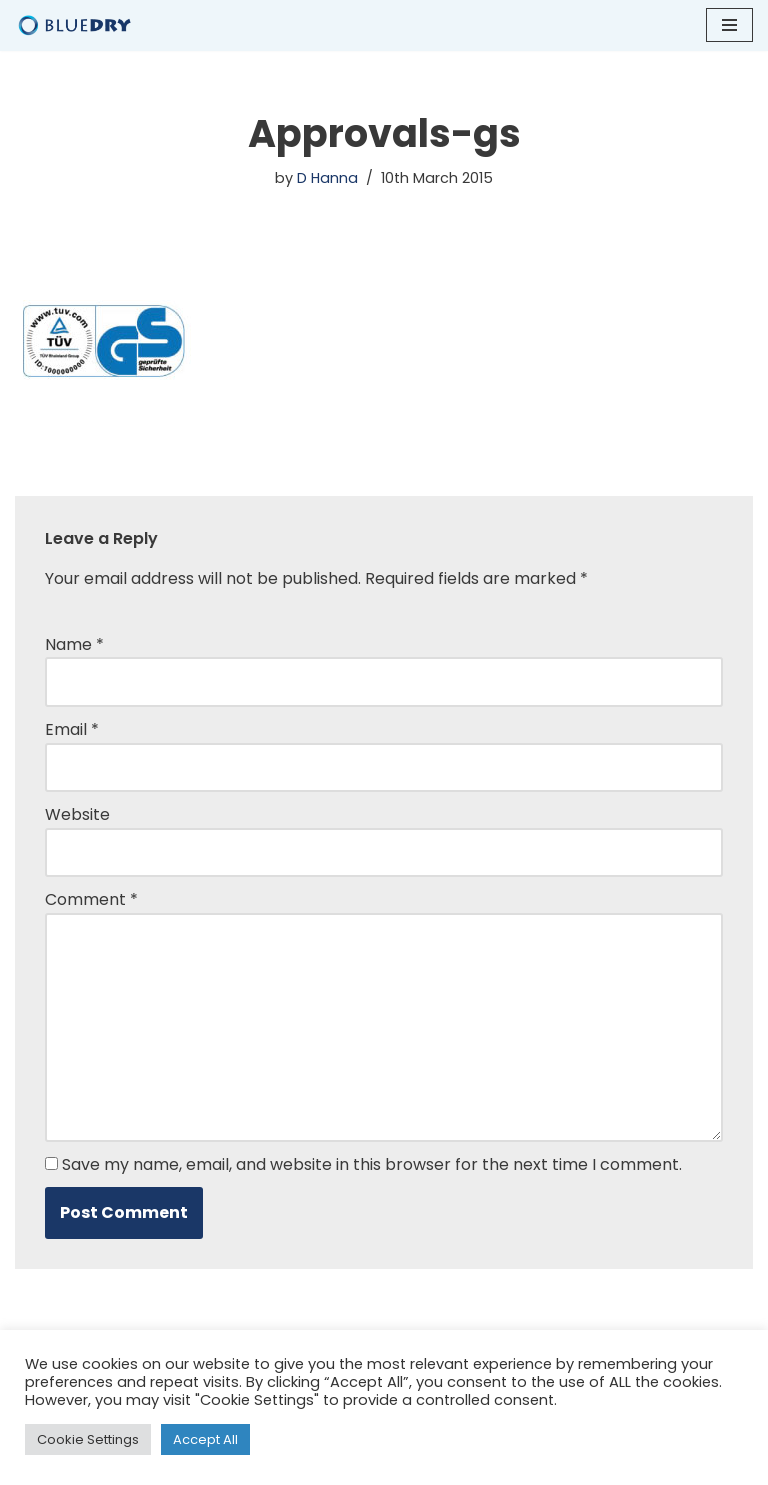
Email (72, 729)
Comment (91, 899)
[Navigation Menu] (729, 25)
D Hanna (327, 178)
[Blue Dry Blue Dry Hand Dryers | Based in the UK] (75, 25)
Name (74, 644)
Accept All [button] (205, 1439)
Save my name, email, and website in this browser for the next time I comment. (372, 1164)
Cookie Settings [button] (88, 1439)
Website (77, 814)
